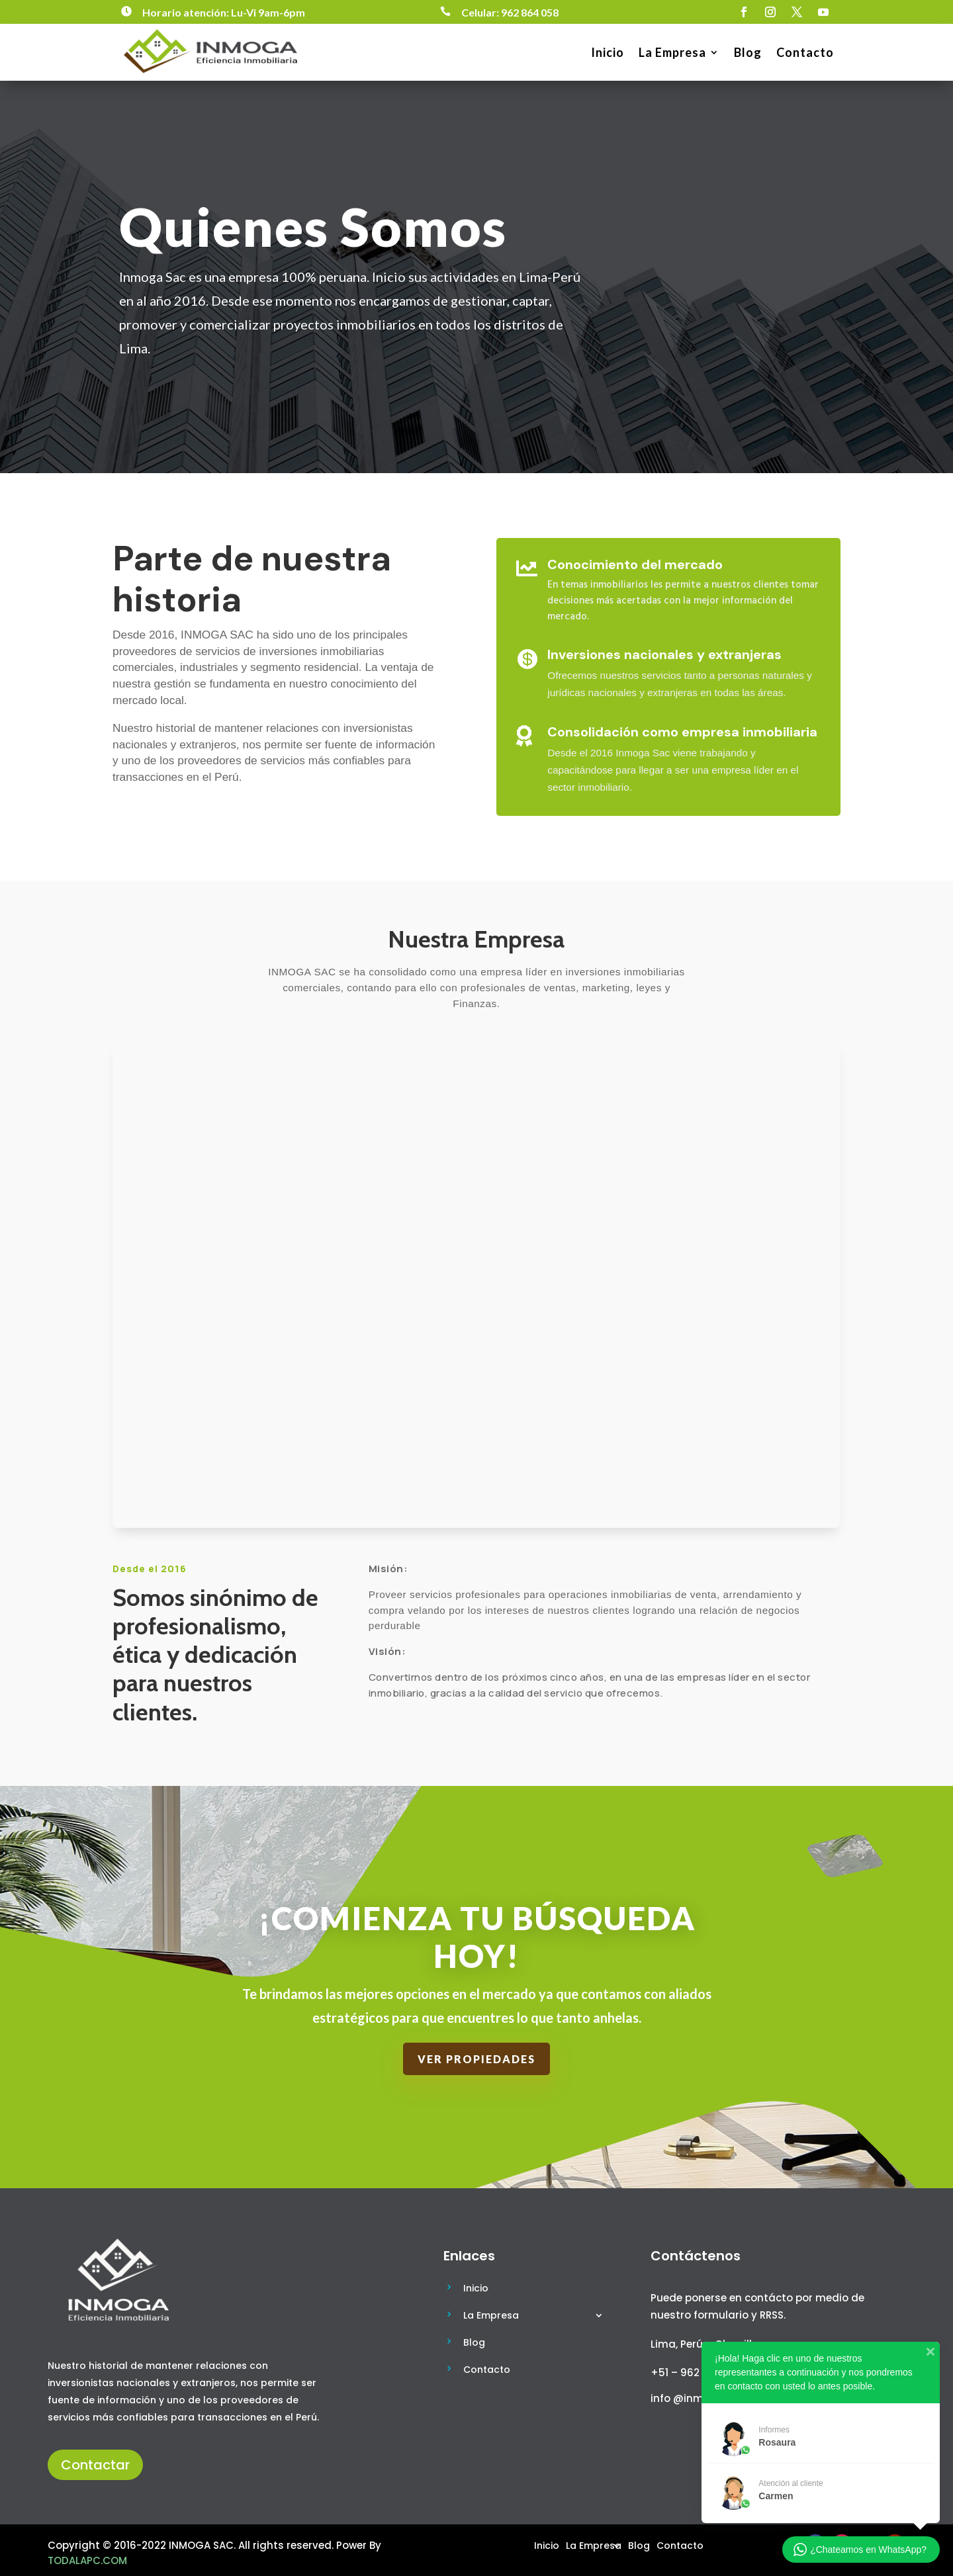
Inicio (607, 52)
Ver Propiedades (476, 2059)
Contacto (805, 52)
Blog (748, 52)
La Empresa (672, 52)
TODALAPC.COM (87, 2560)
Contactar (95, 2465)
